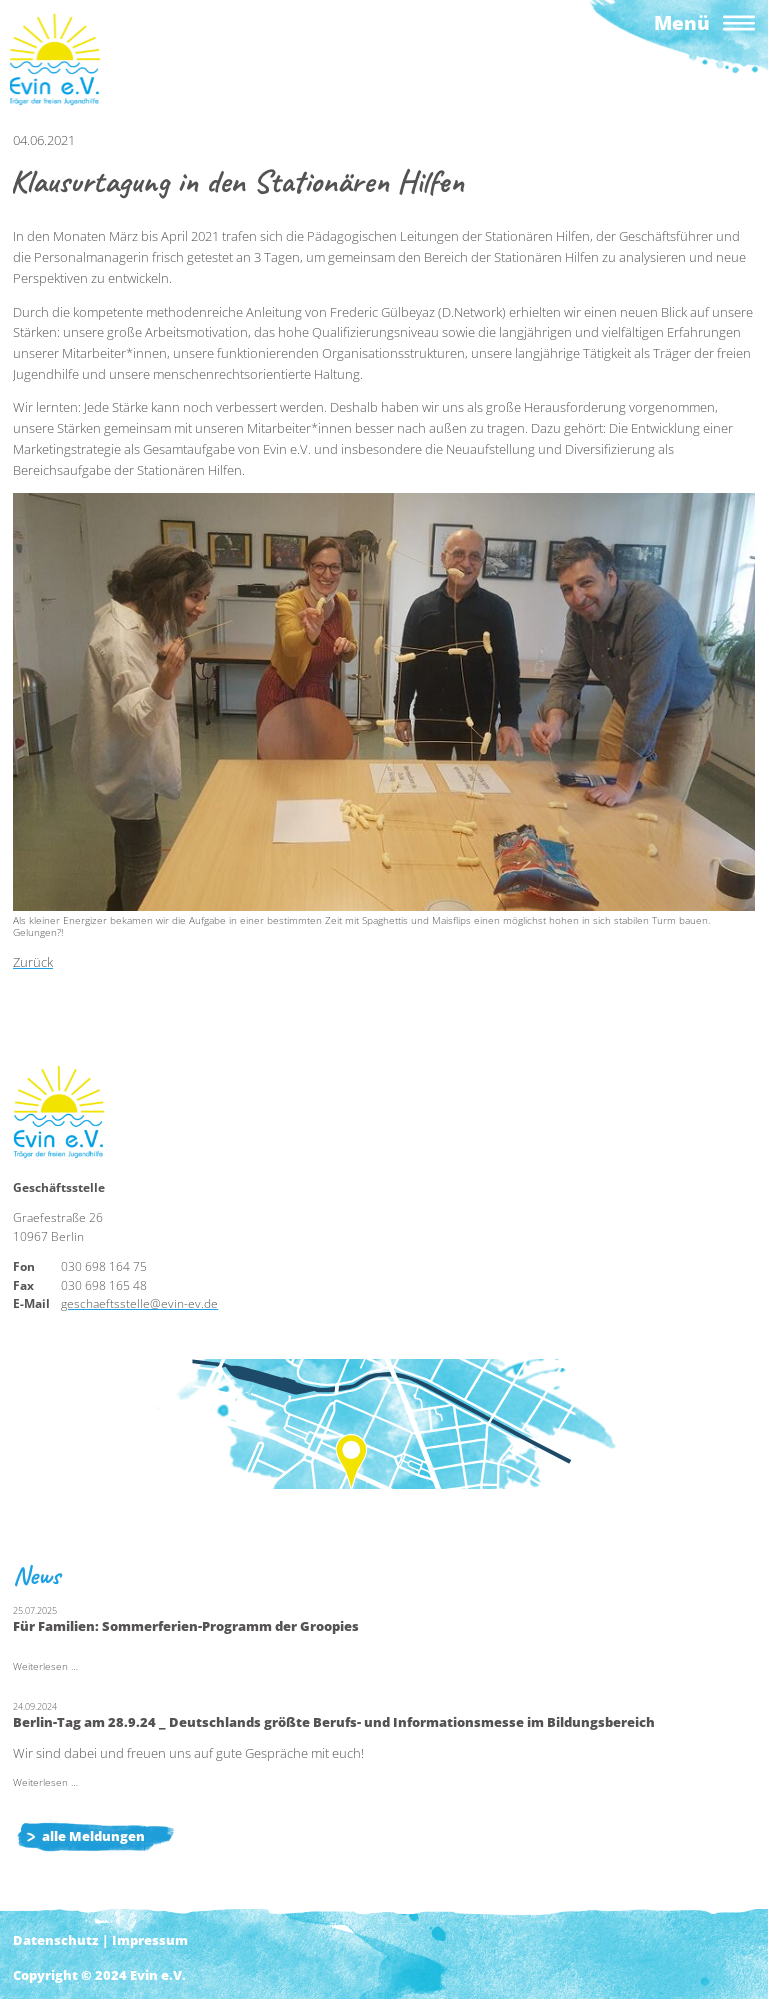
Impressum (150, 1940)
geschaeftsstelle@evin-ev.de (139, 1303)
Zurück (33, 962)
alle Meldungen (93, 1836)
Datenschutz (56, 1940)
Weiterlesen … (45, 1666)
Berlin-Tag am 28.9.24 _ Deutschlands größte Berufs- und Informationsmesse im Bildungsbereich (334, 1722)
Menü (682, 22)
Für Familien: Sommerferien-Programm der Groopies (186, 1626)
